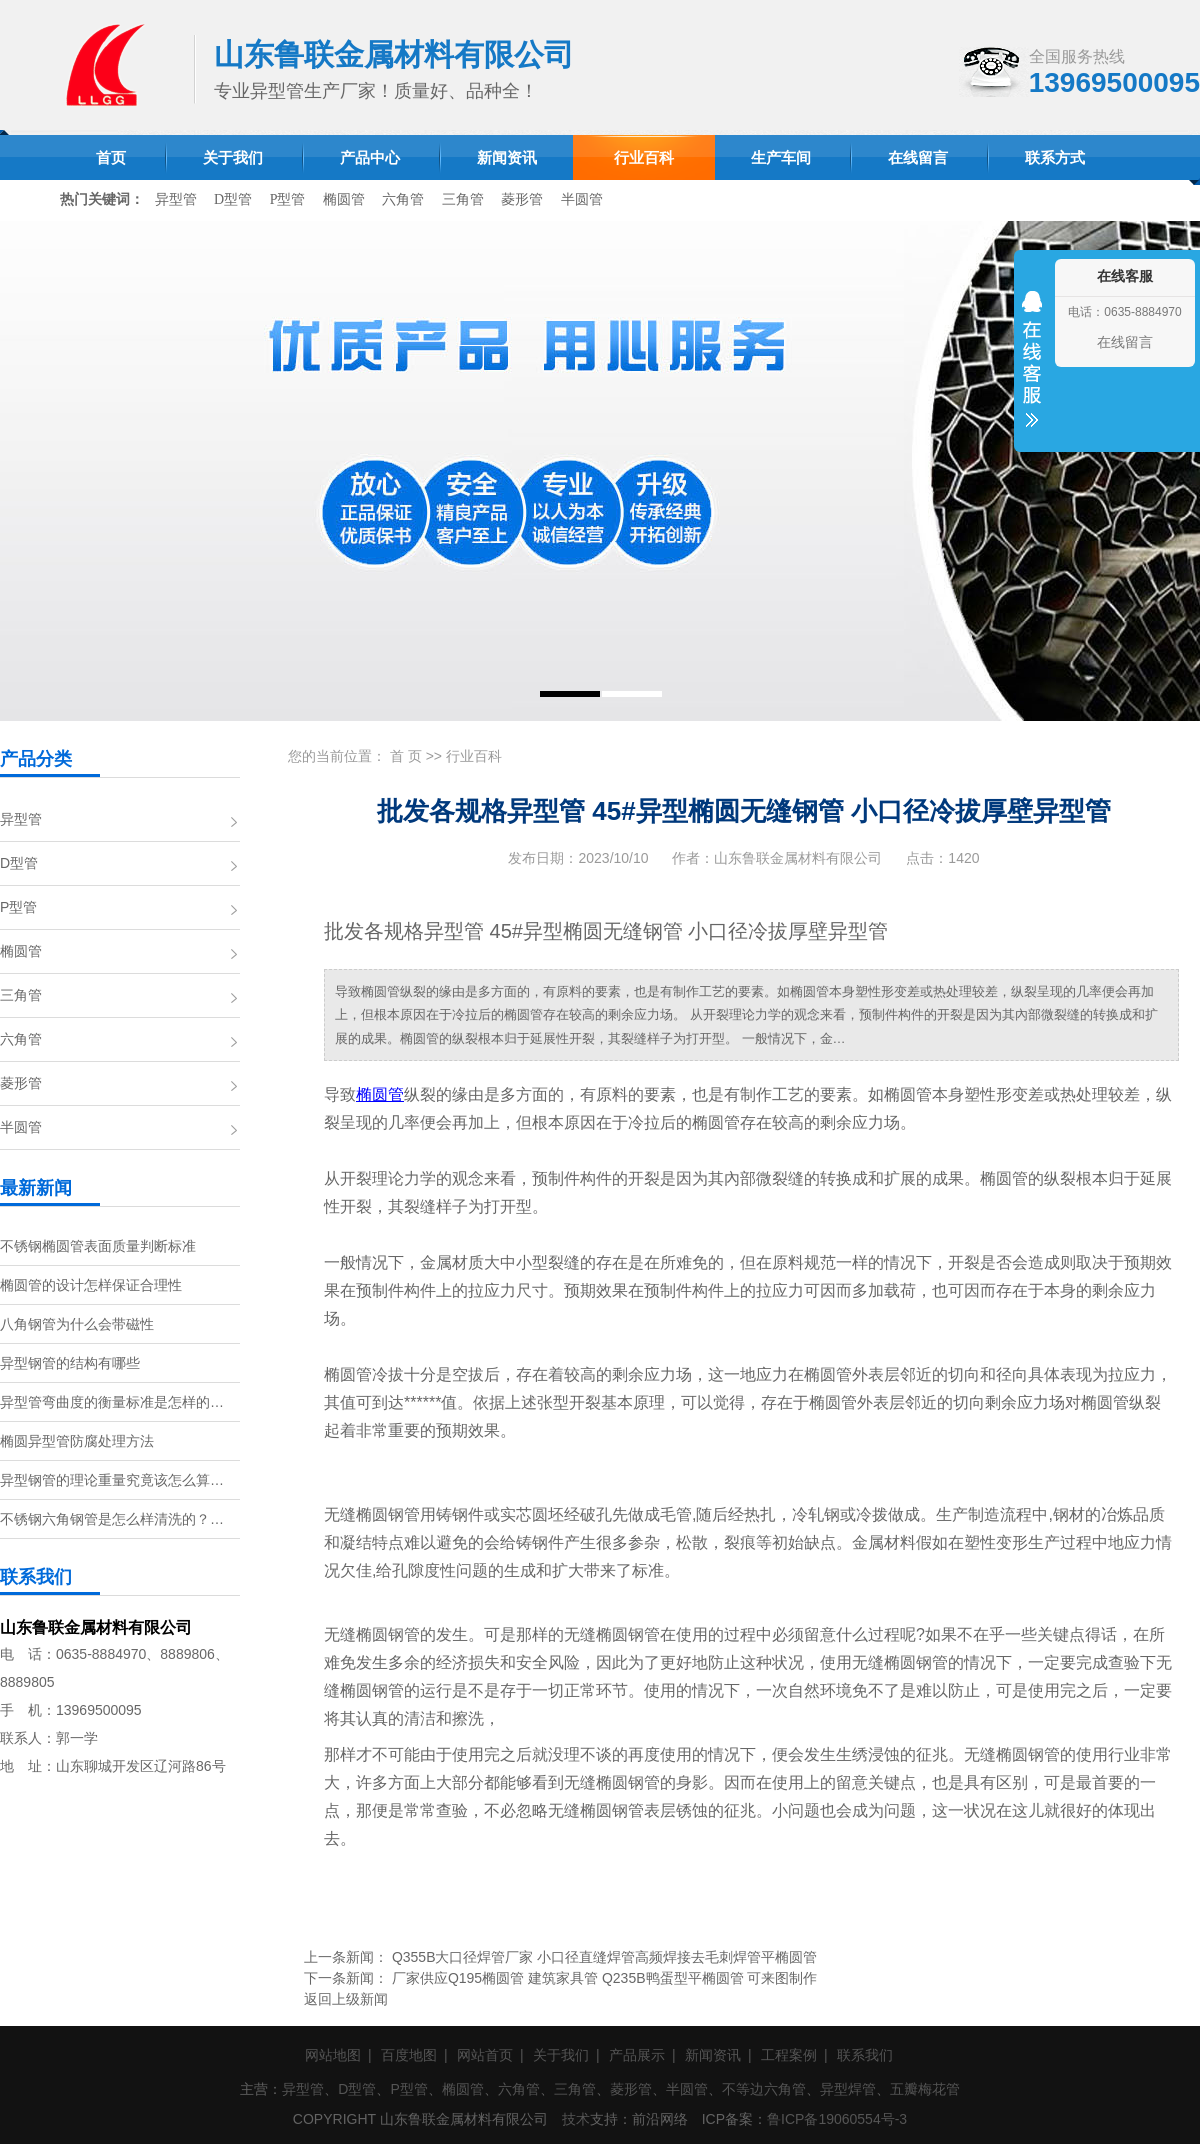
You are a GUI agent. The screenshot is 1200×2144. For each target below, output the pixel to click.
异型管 (176, 199)
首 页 (406, 756)
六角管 (403, 199)
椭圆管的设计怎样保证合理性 (91, 1285)
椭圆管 (344, 199)
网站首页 (485, 2055)
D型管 (233, 199)
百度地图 (409, 2055)
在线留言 (1125, 342)
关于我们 (561, 2055)
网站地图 (333, 2055)
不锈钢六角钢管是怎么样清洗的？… (112, 1519)
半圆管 (582, 199)
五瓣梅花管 (925, 2089)
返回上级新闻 (346, 1999)
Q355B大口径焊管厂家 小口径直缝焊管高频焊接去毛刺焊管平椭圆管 (604, 1957)
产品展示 (637, 2055)
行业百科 (474, 756)
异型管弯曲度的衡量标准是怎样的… (112, 1402)
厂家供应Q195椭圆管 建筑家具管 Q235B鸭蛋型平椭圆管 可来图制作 (605, 1978)
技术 (576, 2119)
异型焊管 (848, 2089)
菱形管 (522, 199)
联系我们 (865, 2055)
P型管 (288, 199)
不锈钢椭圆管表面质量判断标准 (98, 1246)
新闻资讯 (713, 2055)
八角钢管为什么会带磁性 (77, 1324)
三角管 (463, 199)
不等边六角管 (764, 2089)
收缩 (1032, 372)
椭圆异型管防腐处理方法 (77, 1441)
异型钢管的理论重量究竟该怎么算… (112, 1480)
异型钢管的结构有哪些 (70, 1363)
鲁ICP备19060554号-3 (837, 2119)
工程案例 (789, 2055)
